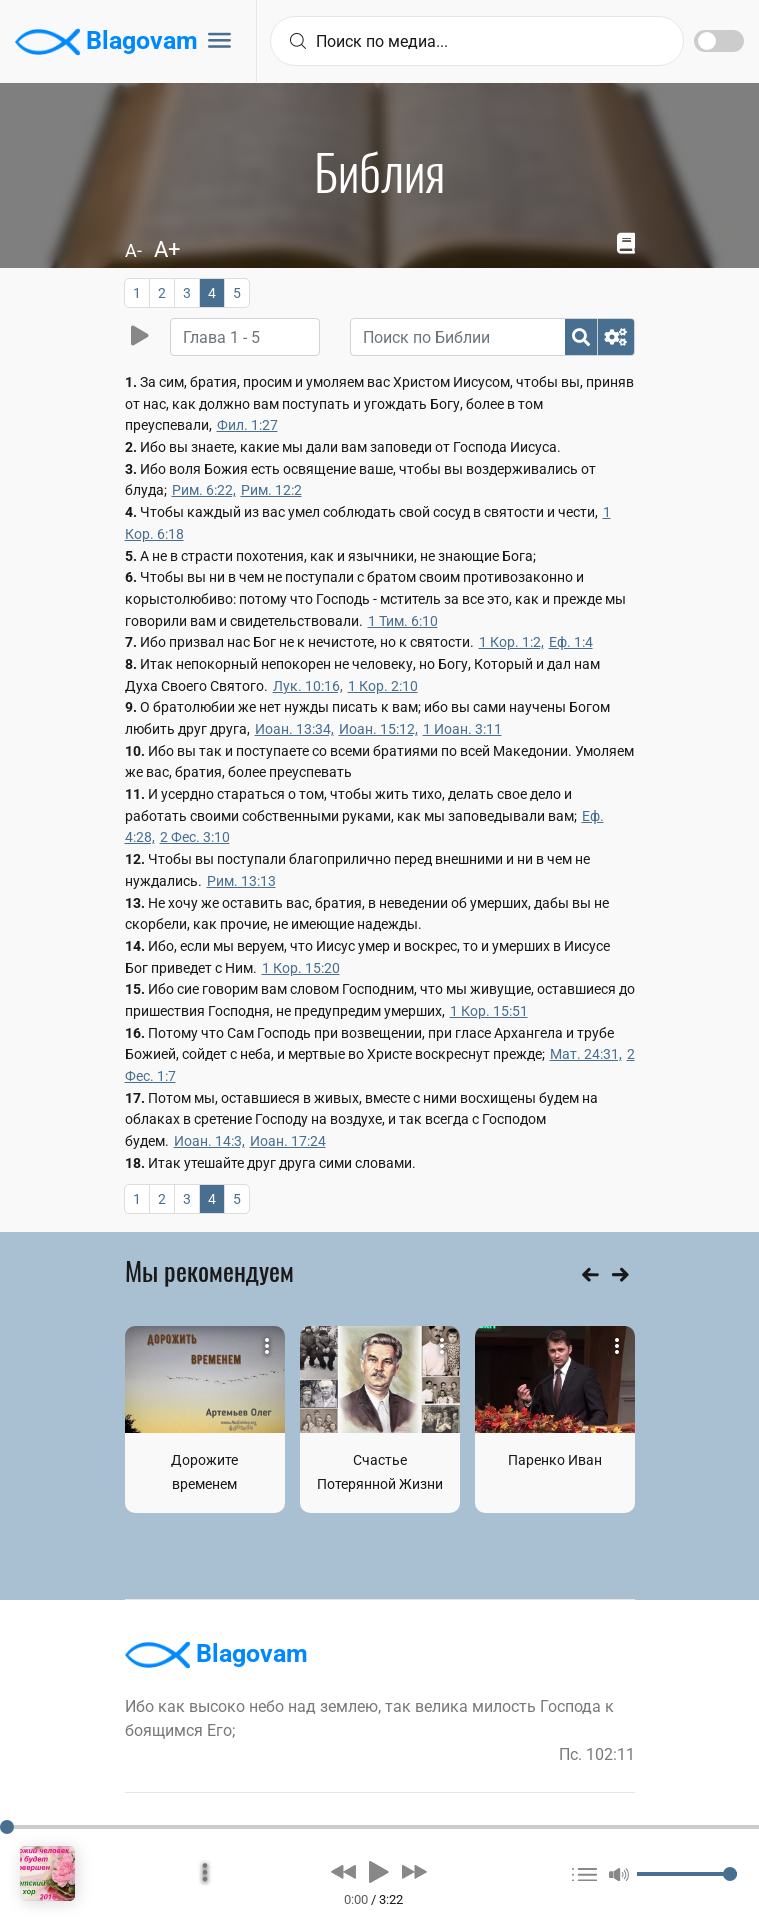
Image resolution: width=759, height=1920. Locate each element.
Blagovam (106, 42)
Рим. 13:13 (241, 881)
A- (133, 250)
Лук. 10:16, (308, 686)
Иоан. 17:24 (288, 1141)
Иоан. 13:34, (294, 729)
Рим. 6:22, (204, 490)
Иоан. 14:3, (209, 1141)
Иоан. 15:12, (378, 729)
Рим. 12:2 (271, 490)
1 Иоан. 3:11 (462, 729)
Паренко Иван (555, 1460)
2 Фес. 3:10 (195, 837)
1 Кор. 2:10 (383, 686)
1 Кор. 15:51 (489, 1011)
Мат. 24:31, (586, 1054)
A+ (167, 249)
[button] (343, 1871)
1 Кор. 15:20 (301, 968)
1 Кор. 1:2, (511, 642)
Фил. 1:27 (247, 425)
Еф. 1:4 (571, 642)
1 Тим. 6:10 (403, 621)
